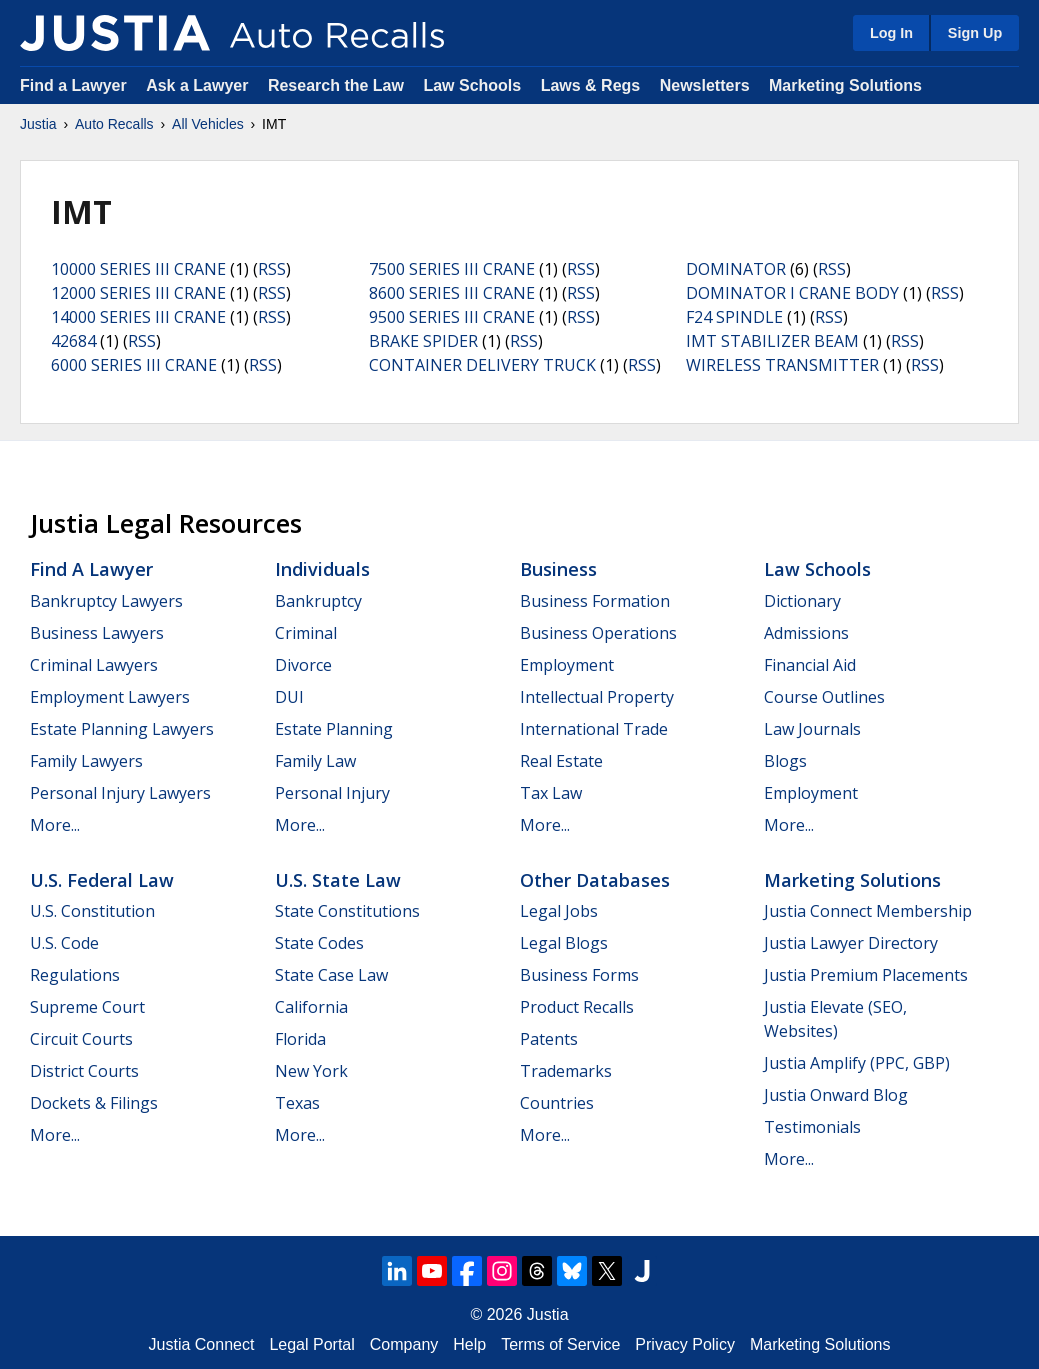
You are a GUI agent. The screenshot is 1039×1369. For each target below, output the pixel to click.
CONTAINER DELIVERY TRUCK (482, 365)
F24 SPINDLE (734, 317)
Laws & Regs (591, 85)
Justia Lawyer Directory (851, 943)
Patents (549, 1039)
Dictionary (802, 601)
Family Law (315, 761)
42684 (73, 341)
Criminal (306, 633)
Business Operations (598, 633)
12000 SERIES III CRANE (138, 293)
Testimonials (812, 1127)
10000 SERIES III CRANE (138, 269)
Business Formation (595, 601)
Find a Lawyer (73, 85)
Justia (38, 124)
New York (311, 1071)
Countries (557, 1103)
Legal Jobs (559, 911)
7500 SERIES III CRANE (452, 269)
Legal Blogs (564, 943)
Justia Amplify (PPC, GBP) (857, 1063)
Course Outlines (824, 697)
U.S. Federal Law (102, 880)
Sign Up (975, 33)
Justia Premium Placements (866, 975)
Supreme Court (87, 1007)
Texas (297, 1103)
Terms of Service (560, 1344)
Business (558, 569)
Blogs (785, 761)
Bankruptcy (318, 601)
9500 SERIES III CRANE (452, 317)
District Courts (84, 1071)
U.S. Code (64, 943)
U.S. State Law (338, 880)
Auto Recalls (114, 124)
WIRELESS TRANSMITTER (782, 365)
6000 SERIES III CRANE (134, 365)
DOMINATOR (736, 269)
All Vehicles (208, 124)
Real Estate (561, 761)
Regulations (75, 975)
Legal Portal (311, 1344)
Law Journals (812, 729)
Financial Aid (810, 665)
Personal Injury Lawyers (120, 793)
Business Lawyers (97, 633)
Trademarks (566, 1071)
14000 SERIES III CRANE (138, 317)
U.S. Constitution (92, 911)
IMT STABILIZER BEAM (772, 341)
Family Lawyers (86, 761)
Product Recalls (577, 1007)
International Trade (594, 729)
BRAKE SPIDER (423, 341)
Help (469, 1344)
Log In (891, 33)
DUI (289, 697)
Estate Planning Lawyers (122, 729)
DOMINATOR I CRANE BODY (792, 293)
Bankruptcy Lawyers (106, 601)
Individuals (322, 569)
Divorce (303, 665)
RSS (272, 269)
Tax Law (551, 793)
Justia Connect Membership (868, 911)
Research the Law (336, 85)
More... (55, 825)
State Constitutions (347, 911)
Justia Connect (202, 1344)
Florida (300, 1039)
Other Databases (595, 880)
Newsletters (705, 85)
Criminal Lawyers (94, 665)
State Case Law (331, 975)
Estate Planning (334, 729)
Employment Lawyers (110, 697)
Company (404, 1344)
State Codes (319, 943)
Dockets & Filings (94, 1103)
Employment (567, 665)
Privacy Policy (685, 1344)
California (311, 1007)
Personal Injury (332, 793)
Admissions (806, 633)
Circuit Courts (81, 1039)
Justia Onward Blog (836, 1095)
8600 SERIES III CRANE (452, 293)
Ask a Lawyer (199, 85)
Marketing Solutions (845, 85)
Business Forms (579, 975)
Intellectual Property (597, 697)
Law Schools (472, 85)
